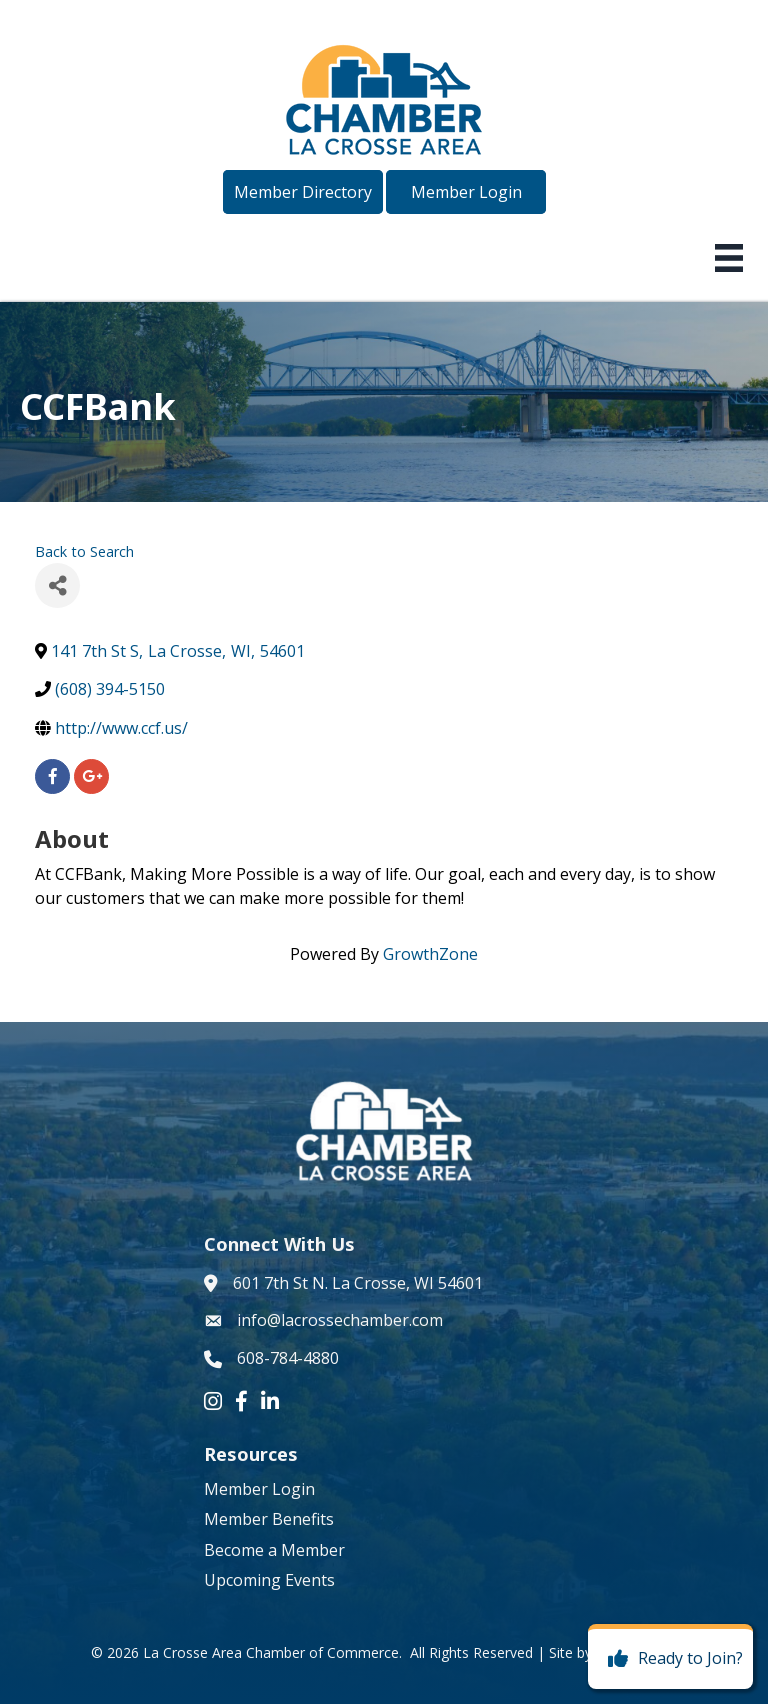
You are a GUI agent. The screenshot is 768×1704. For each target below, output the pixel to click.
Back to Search (84, 551)
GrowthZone (430, 954)
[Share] (57, 585)
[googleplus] (91, 776)
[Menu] (729, 258)
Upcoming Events (269, 1580)
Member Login (259, 1489)
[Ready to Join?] (670, 1659)
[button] (303, 192)
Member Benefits (269, 1519)
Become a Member (274, 1550)
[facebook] (52, 776)
